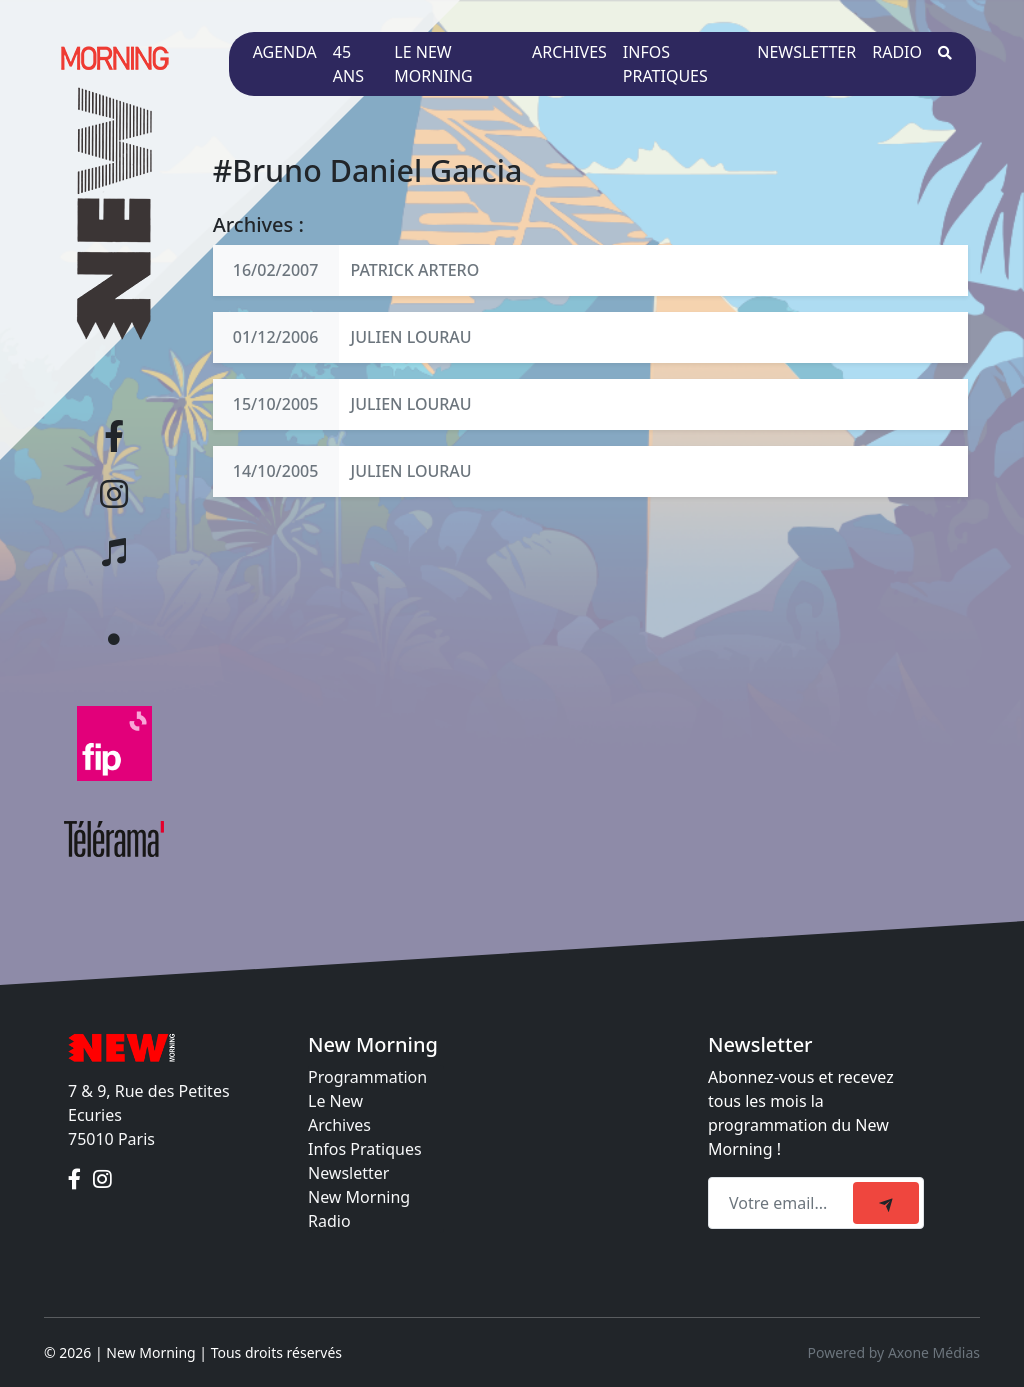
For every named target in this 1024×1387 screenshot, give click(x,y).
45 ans (348, 64)
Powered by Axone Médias (894, 1352)
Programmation (367, 1077)
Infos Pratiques (365, 1149)
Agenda (285, 52)
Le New (335, 1101)
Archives (569, 52)
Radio (897, 52)
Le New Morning (433, 64)
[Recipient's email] (783, 1203)
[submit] (886, 1203)
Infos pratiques (665, 64)
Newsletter (806, 52)
